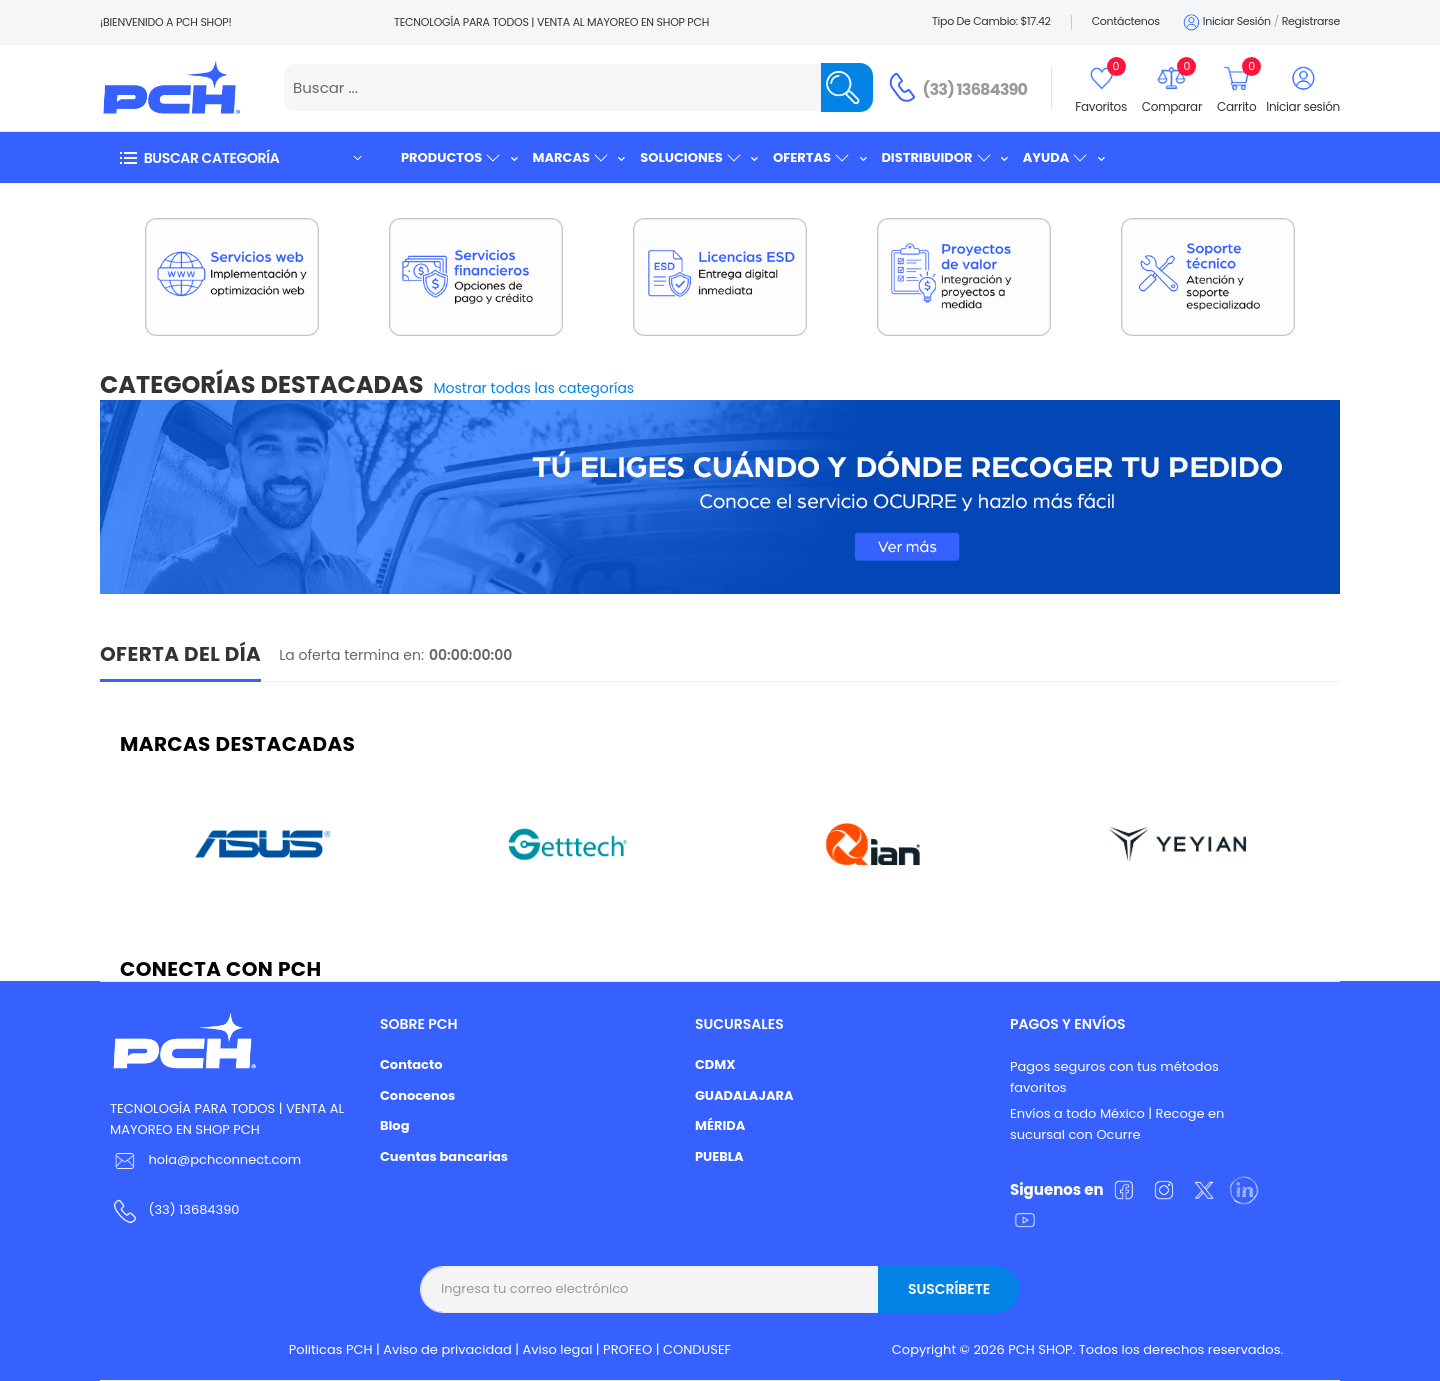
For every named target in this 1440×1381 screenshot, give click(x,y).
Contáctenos (1126, 21)
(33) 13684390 (975, 89)
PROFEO (627, 1349)
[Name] (847, 87)
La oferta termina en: (351, 655)
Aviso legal (558, 1349)
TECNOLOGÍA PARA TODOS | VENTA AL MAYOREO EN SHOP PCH (227, 1119)
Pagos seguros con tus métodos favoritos (1114, 1077)
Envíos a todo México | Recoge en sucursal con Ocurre (1117, 1124)
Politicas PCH (331, 1349)
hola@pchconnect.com (224, 1159)
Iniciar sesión (1225, 22)
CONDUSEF (697, 1349)
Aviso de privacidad (447, 1349)
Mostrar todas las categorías (534, 388)
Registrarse (1311, 21)
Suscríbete (949, 1289)
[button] (240, 157)
